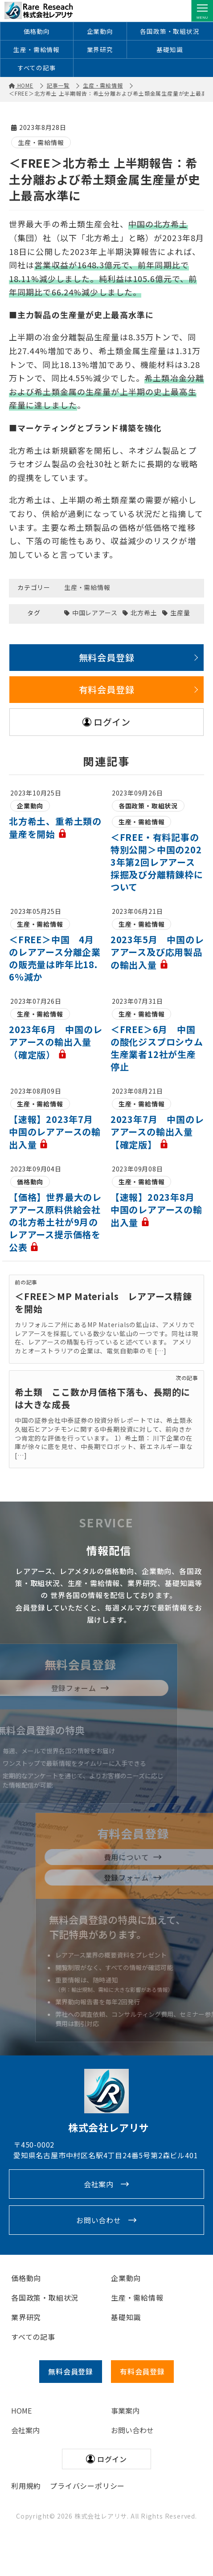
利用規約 (26, 2486)
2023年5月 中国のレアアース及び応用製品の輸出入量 (157, 953)
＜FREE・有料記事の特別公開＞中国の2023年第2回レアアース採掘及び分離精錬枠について (157, 863)
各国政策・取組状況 (169, 31)
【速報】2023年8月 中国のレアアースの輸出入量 (157, 1210)
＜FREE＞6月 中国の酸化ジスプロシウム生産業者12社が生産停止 (157, 1049)
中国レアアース (95, 613)
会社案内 (99, 2185)
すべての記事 (36, 68)
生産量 (180, 613)
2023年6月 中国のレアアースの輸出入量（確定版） (55, 1043)
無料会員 (70, 2372)
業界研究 (100, 49)
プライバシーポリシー (87, 2486)
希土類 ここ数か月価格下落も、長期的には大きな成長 (102, 1399)
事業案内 (125, 2411)
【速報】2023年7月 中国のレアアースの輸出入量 (55, 1133)
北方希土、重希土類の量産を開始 (55, 828)
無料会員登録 (107, 657)
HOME (21, 2411)
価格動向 (37, 31)
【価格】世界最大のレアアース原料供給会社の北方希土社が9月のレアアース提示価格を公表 (55, 1223)
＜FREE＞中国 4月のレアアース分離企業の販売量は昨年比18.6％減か (55, 959)
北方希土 (144, 613)
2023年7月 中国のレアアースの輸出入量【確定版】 (157, 1133)
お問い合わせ (98, 2221)
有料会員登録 (107, 689)
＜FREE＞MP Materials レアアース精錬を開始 (103, 1303)
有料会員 (142, 2372)
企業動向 (100, 31)
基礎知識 (169, 49)
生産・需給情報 (36, 49)
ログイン (112, 722)
